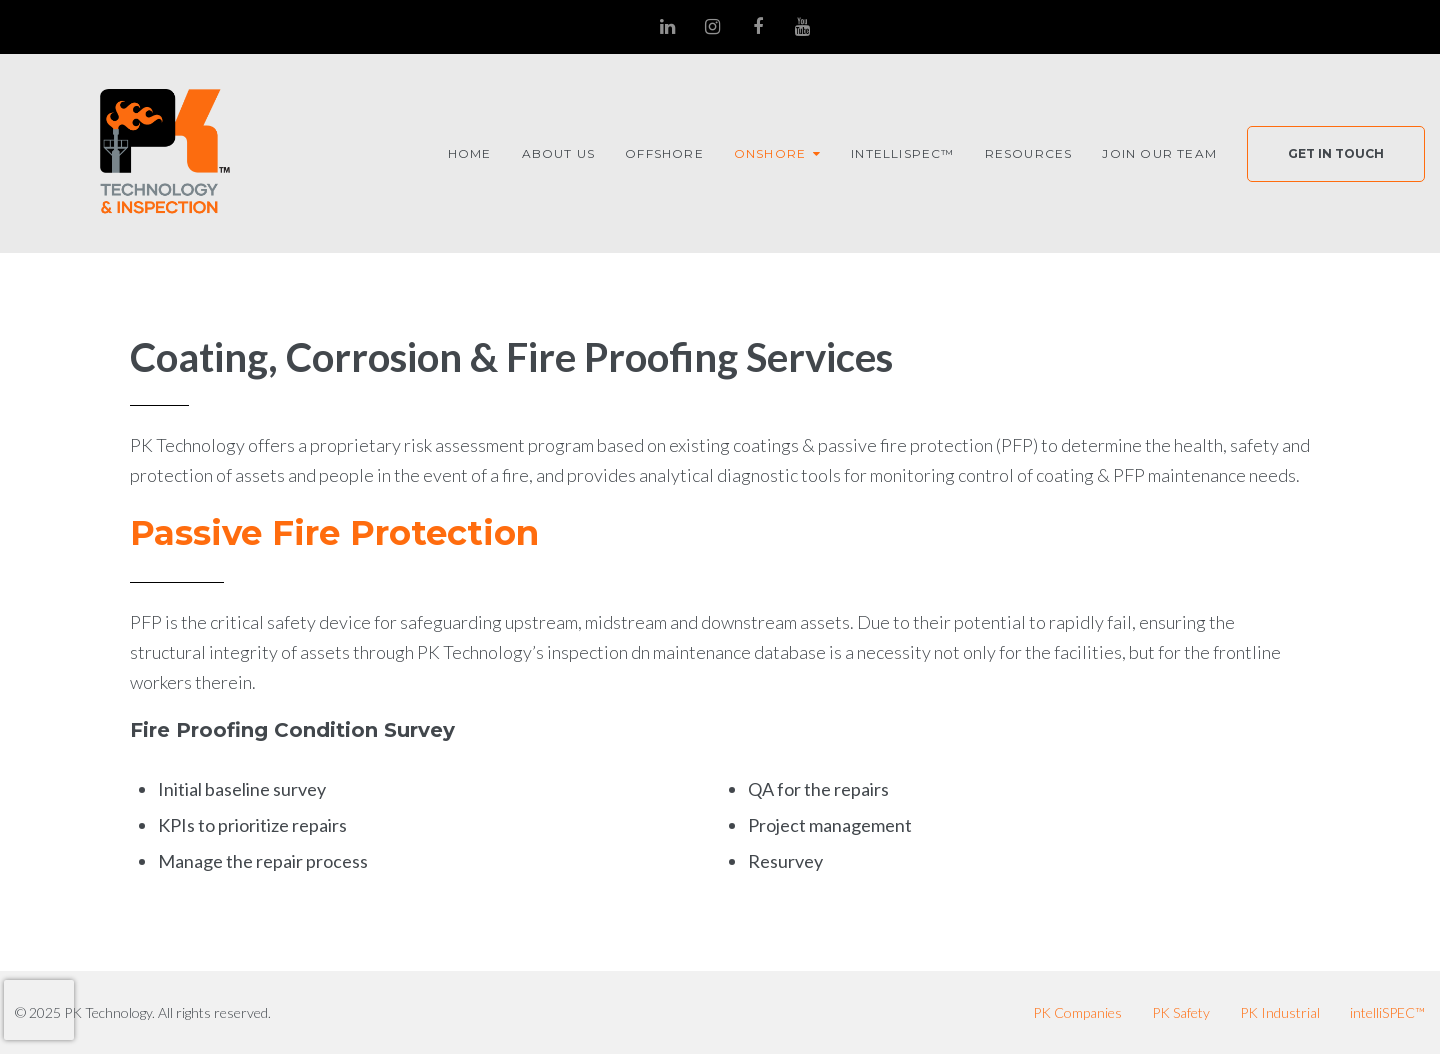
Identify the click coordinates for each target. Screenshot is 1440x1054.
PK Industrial (1280, 1012)
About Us (559, 153)
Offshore (664, 153)
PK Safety (1181, 1012)
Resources (1029, 153)
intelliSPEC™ (902, 153)
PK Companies (1077, 1012)
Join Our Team (1159, 153)
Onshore (770, 153)
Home (470, 153)
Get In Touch (1336, 153)
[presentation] (39, 1010)
